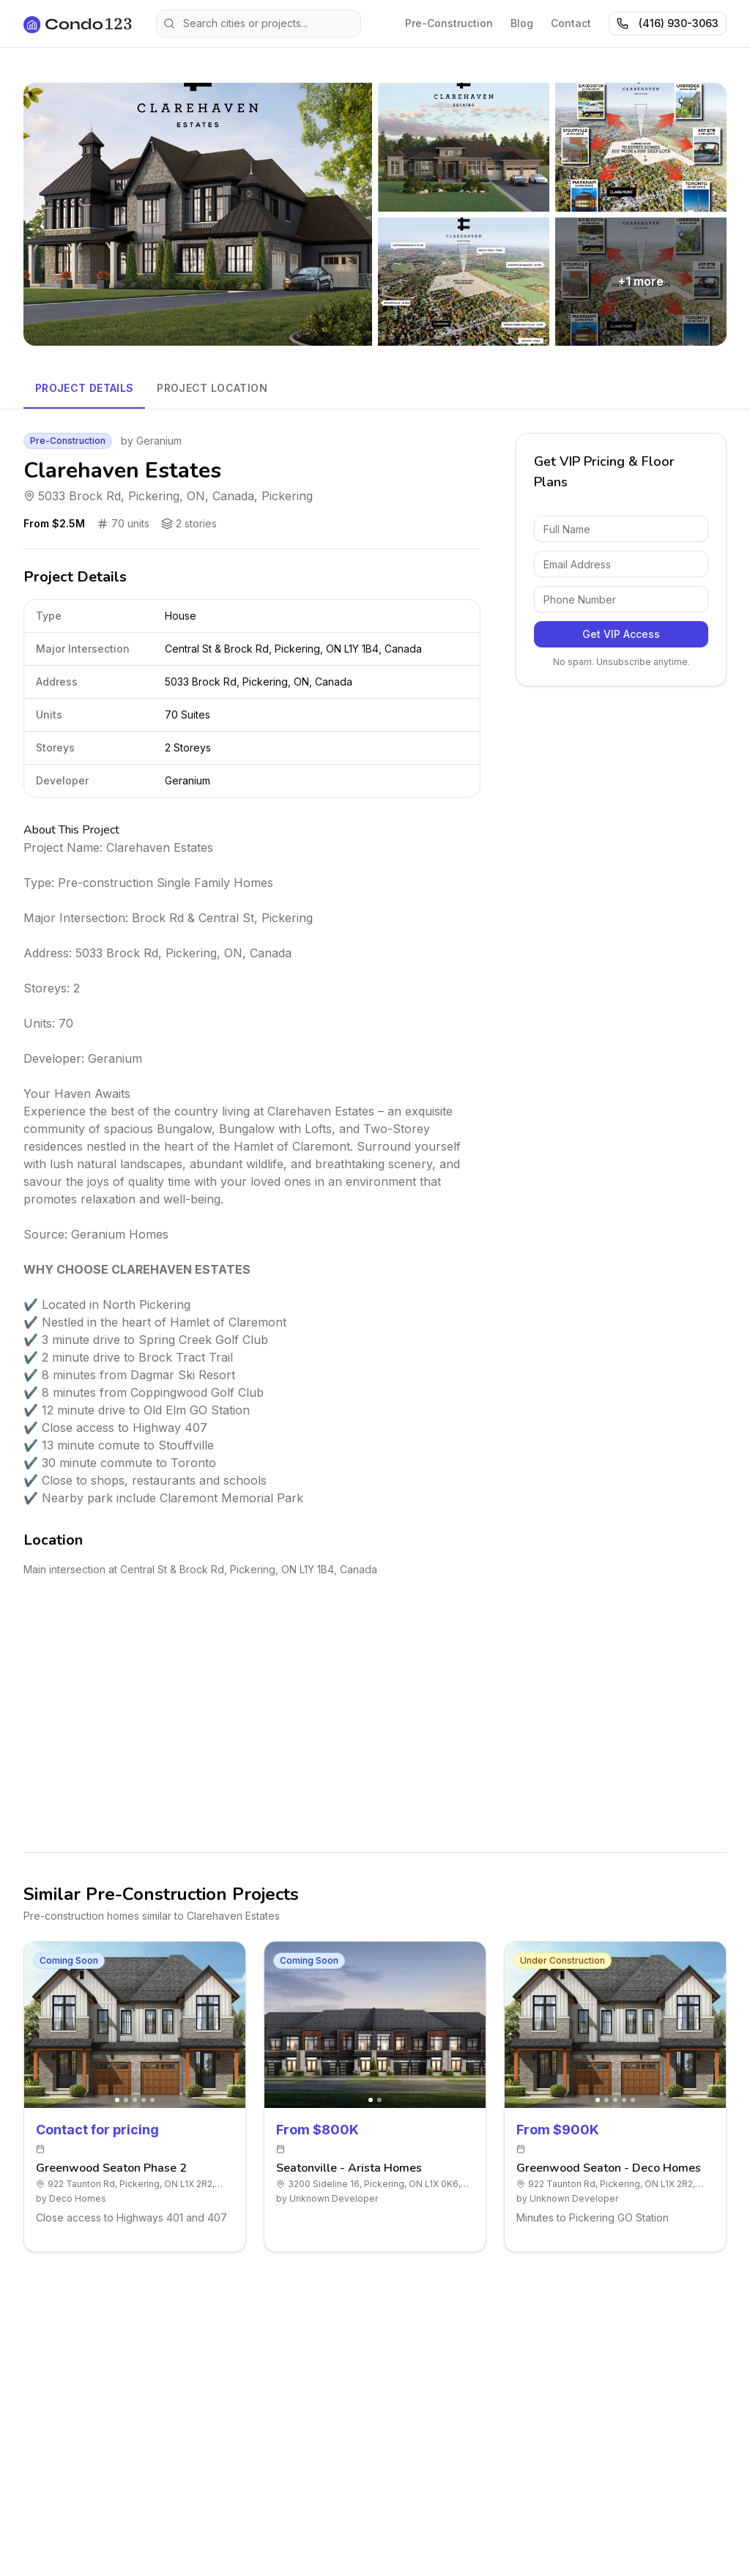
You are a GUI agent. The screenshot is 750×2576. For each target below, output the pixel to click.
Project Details (84, 388)
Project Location (212, 388)
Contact (571, 23)
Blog (521, 23)
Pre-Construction (449, 23)
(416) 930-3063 (668, 23)
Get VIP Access (621, 634)
